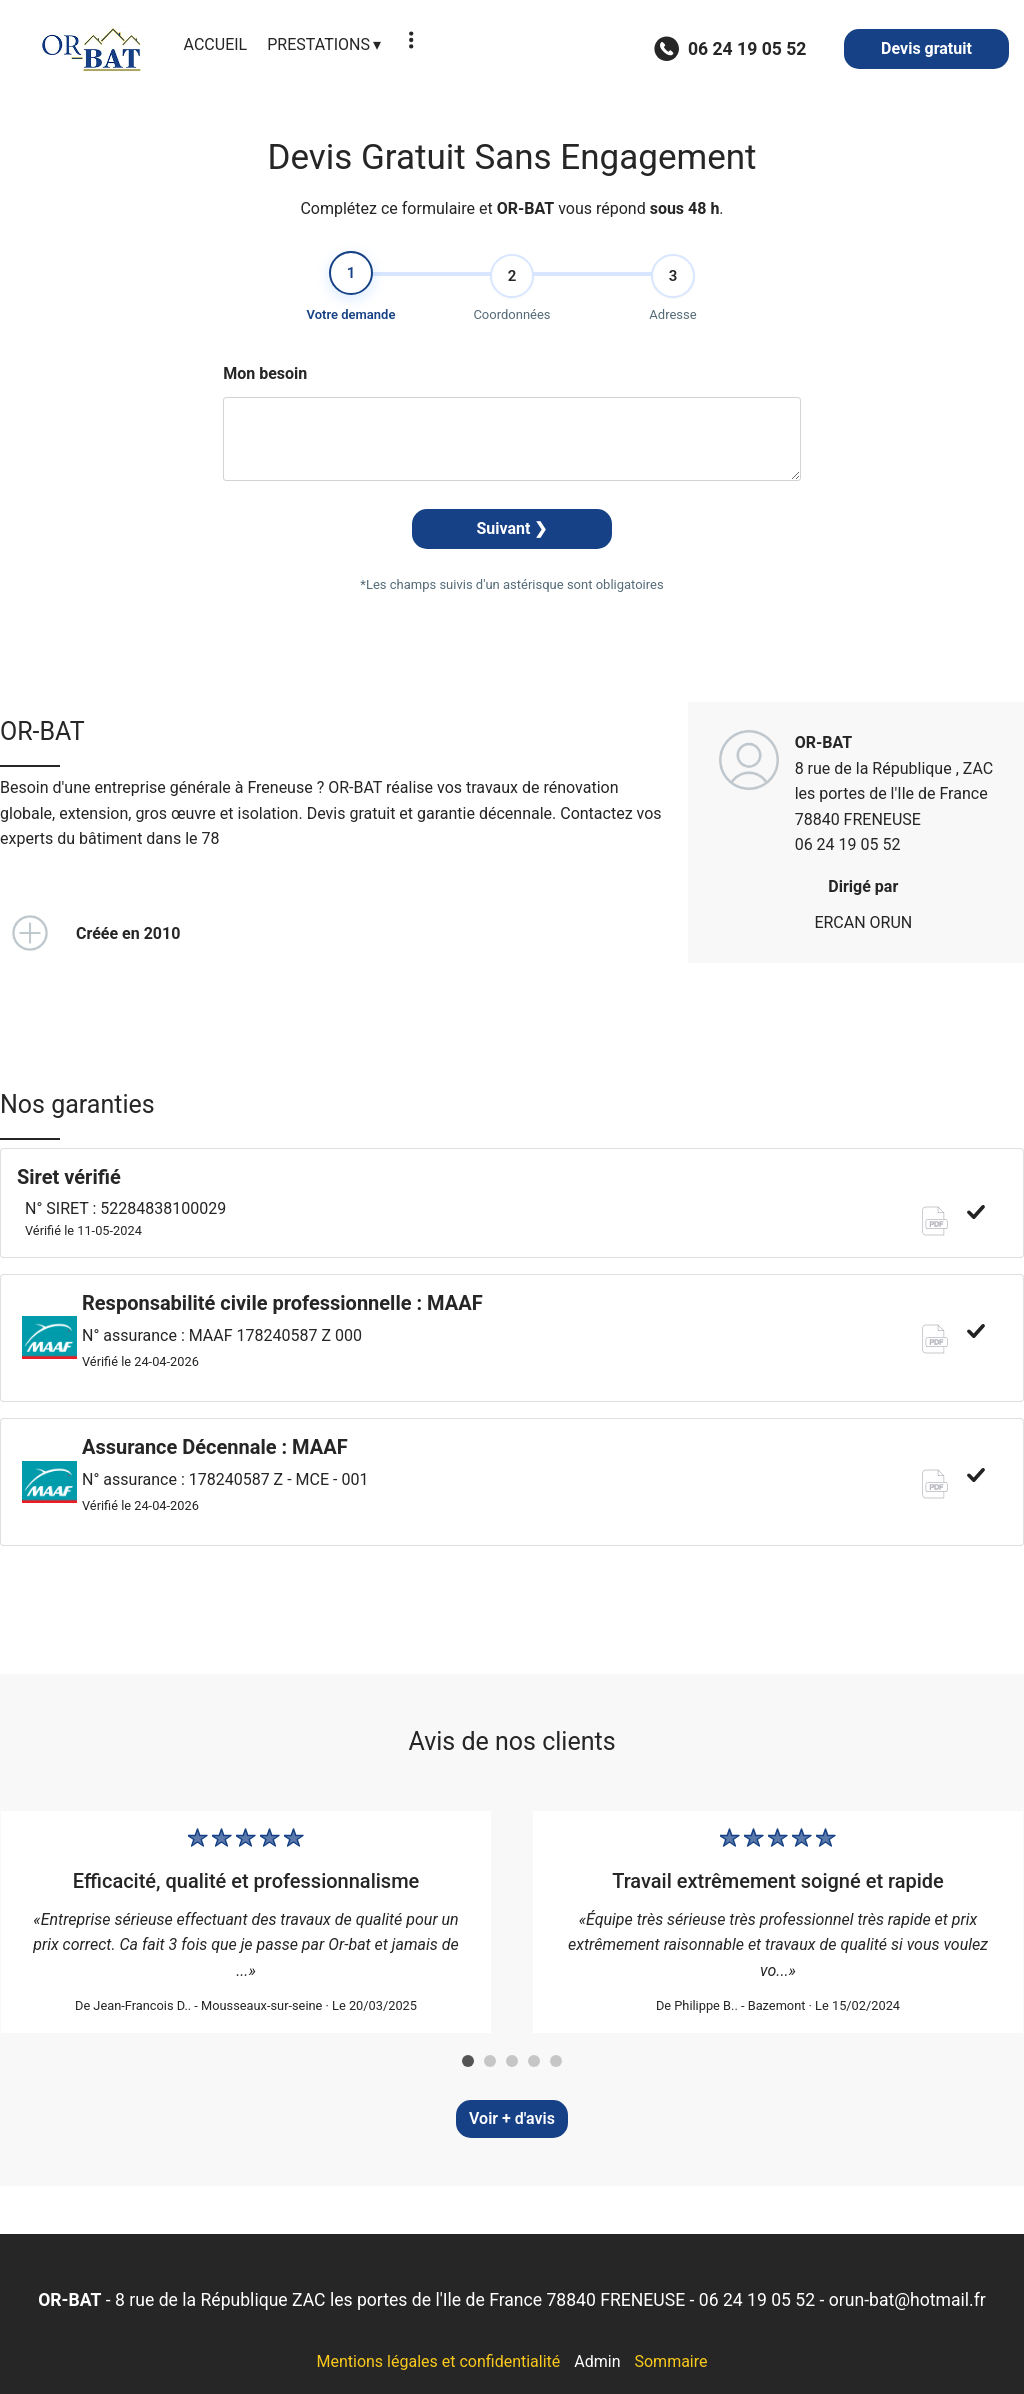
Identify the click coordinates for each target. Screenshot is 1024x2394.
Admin (597, 2361)
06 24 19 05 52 (757, 2300)
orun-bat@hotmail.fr (907, 2300)
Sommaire (670, 2361)
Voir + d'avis (512, 2118)
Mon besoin (265, 379)
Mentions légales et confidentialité (438, 2361)
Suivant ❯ (512, 534)
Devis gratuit (926, 48)
